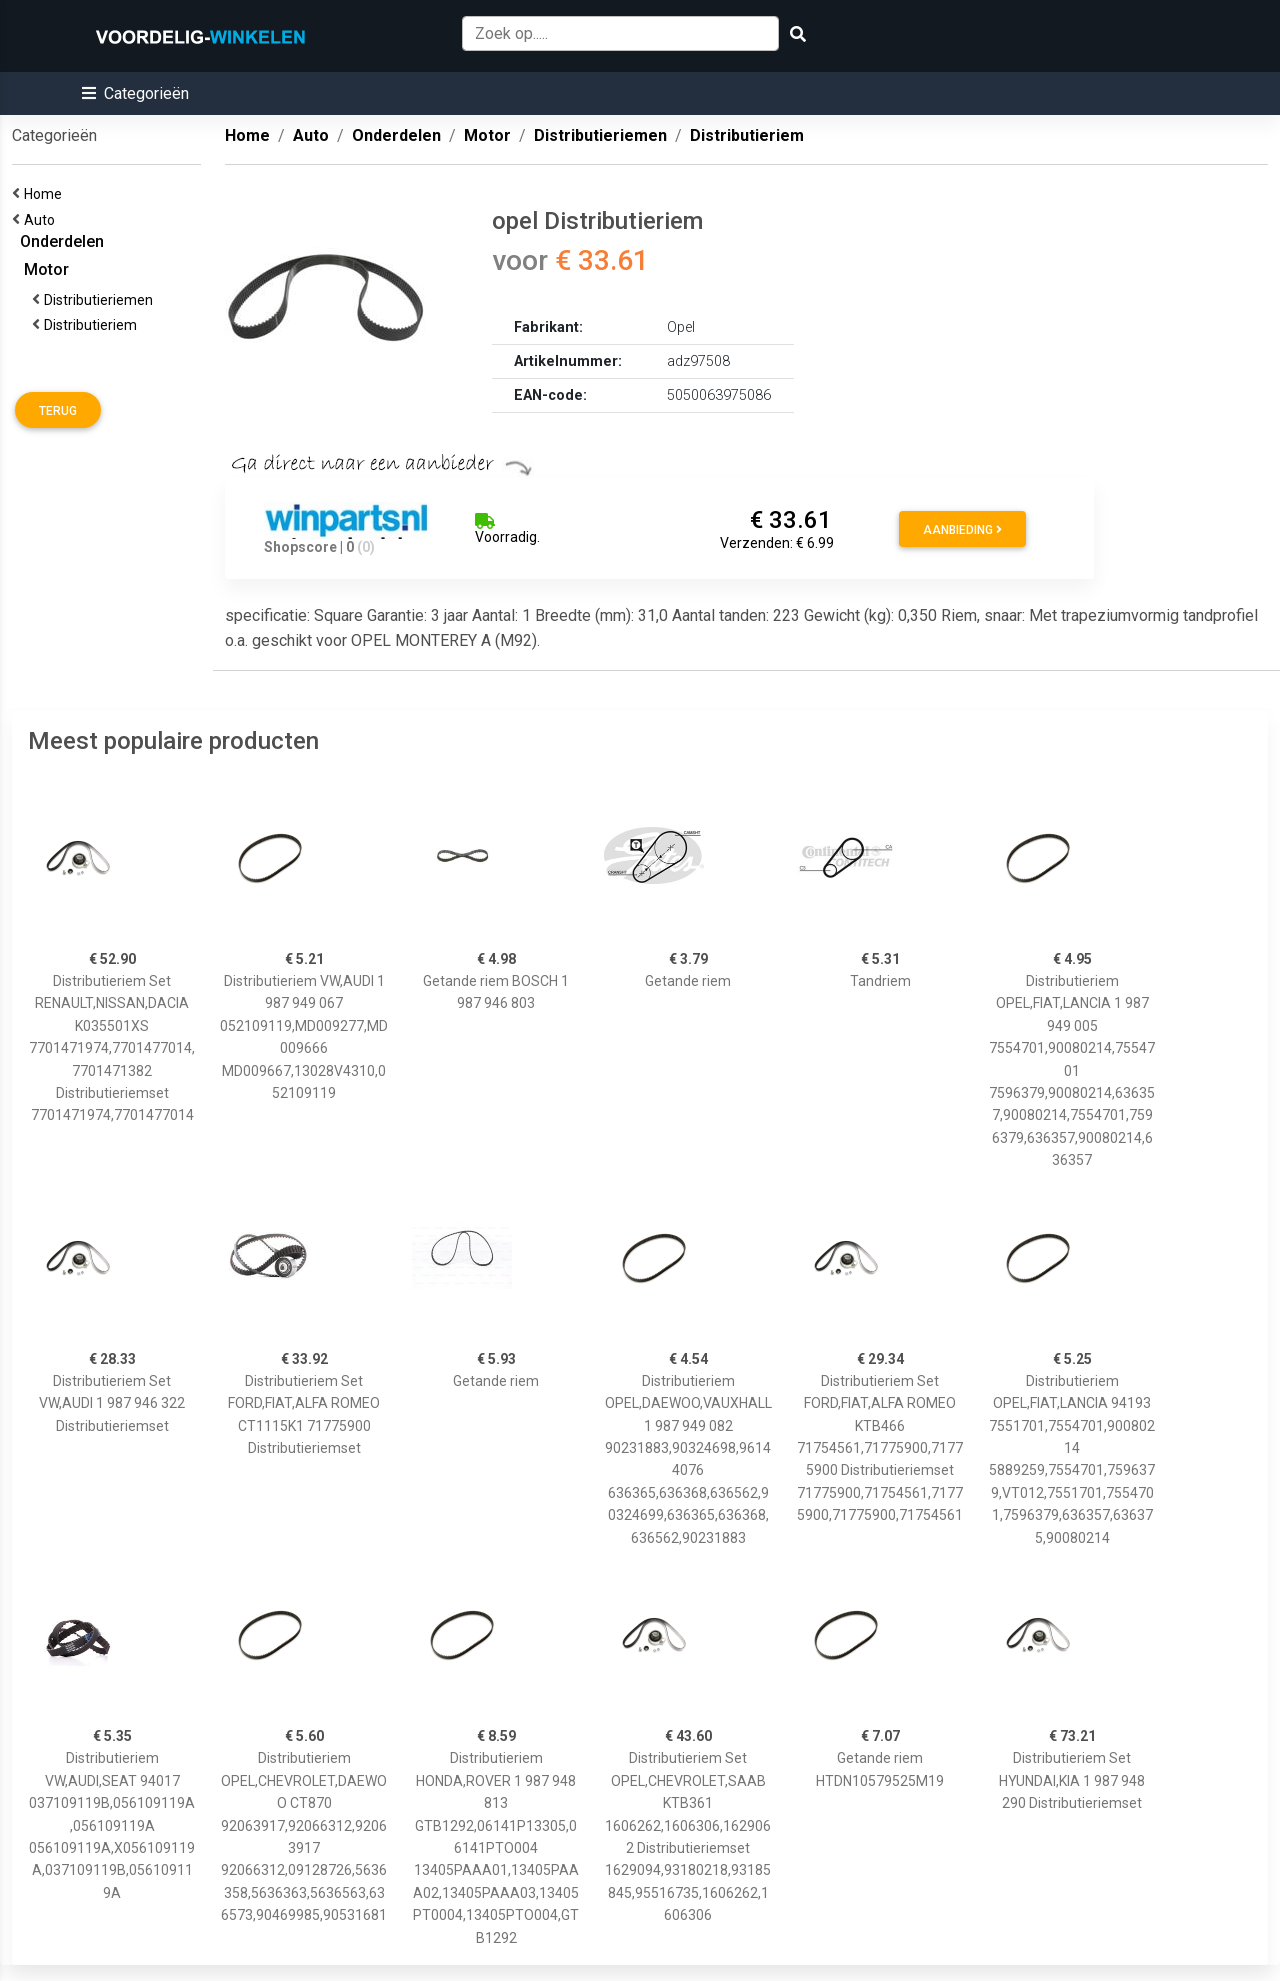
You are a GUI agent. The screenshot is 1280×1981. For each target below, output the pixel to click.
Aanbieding (962, 530)
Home (46, 194)
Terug (58, 411)
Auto (42, 220)
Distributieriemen (101, 300)
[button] (135, 93)
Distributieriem (93, 325)
